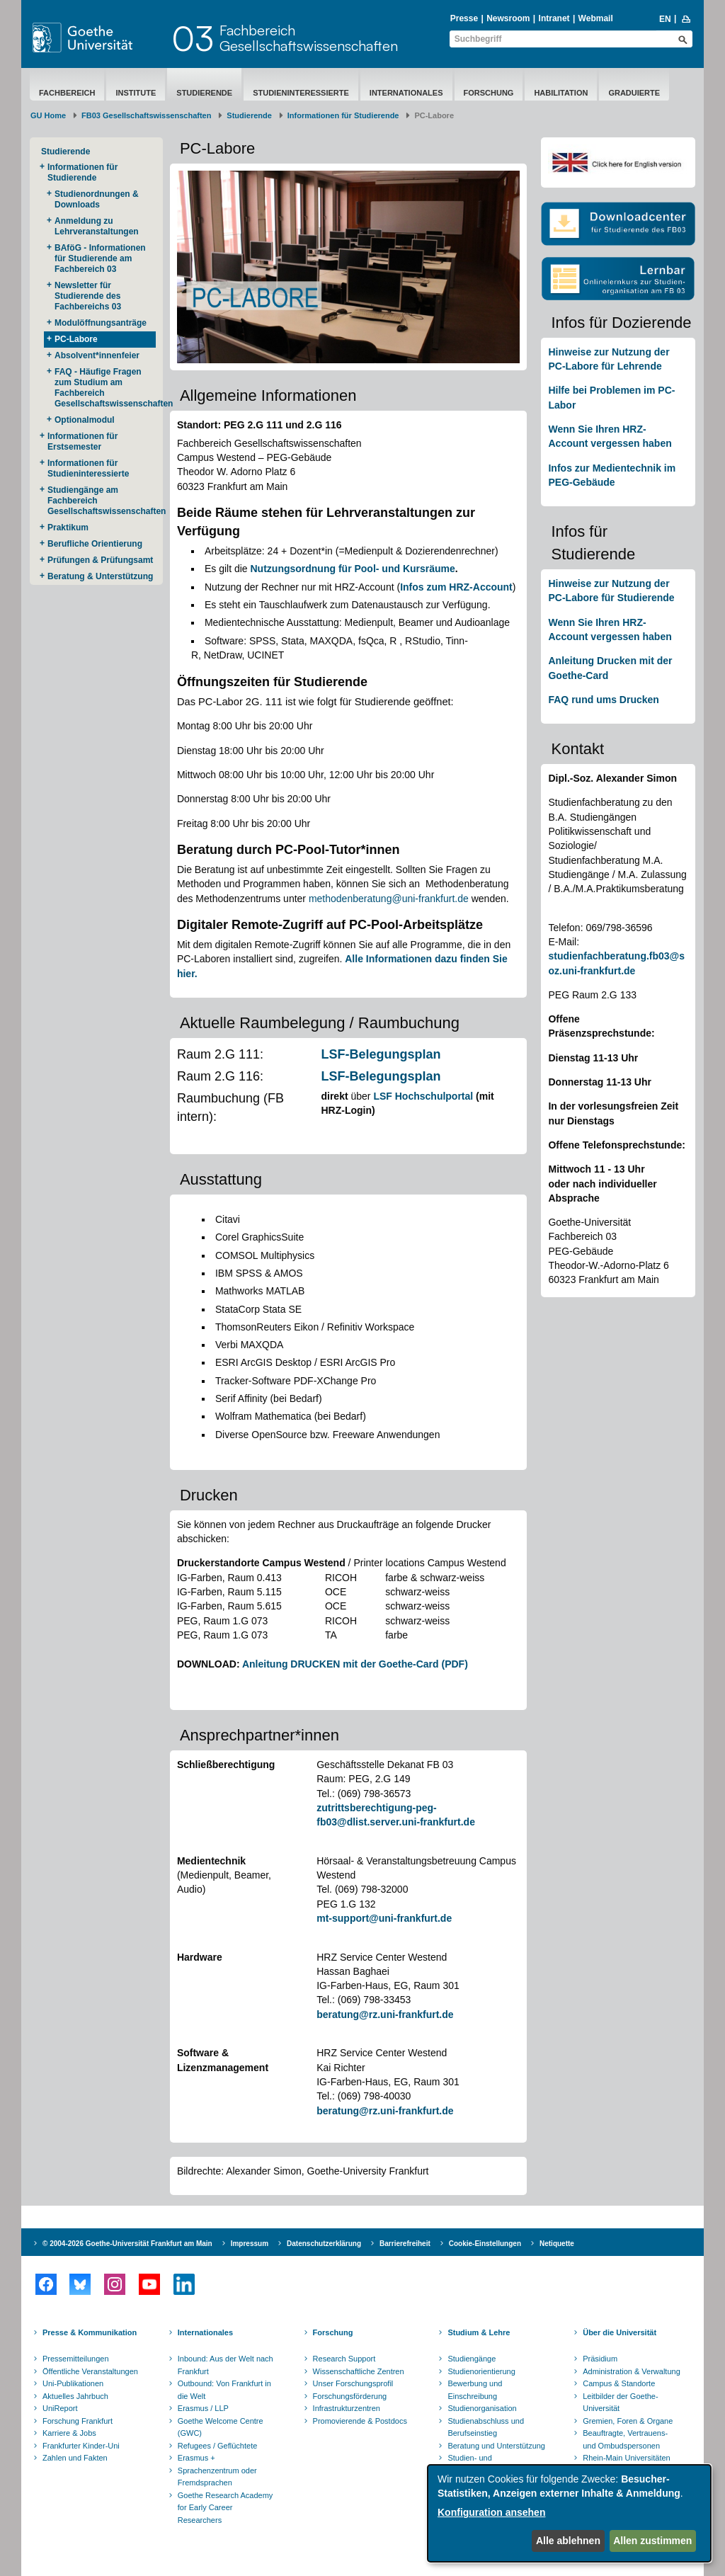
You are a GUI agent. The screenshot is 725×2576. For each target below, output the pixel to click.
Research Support (344, 2358)
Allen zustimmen (652, 2540)
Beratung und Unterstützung (496, 2445)
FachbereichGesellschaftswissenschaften (308, 38)
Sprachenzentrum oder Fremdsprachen (217, 2476)
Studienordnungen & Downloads (97, 199)
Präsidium (600, 2358)
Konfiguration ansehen (491, 2512)
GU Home (48, 115)
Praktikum (68, 527)
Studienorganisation (481, 2408)
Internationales (406, 93)
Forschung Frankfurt (77, 2421)
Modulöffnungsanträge (101, 323)
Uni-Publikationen (72, 2383)
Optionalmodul (85, 420)
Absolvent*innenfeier (97, 355)
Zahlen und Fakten (75, 2458)
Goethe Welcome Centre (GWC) (220, 2427)
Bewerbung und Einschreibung (474, 2389)
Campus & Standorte (619, 2383)
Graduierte (634, 93)
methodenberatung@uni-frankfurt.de (389, 898)
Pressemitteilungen (75, 2358)
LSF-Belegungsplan (380, 1054)
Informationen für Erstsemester (82, 441)
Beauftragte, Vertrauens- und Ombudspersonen (625, 2439)
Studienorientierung (481, 2371)
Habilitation (561, 93)
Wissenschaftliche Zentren (358, 2371)
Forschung (489, 93)
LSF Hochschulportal (423, 1096)
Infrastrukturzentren (346, 2408)
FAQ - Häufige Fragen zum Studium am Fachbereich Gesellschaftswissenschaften (105, 388)
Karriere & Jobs (69, 2433)
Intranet (554, 18)
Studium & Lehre (478, 2332)
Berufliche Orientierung (94, 544)
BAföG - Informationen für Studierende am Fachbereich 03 (100, 258)
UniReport (60, 2408)
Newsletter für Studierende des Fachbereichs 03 (88, 296)
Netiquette (557, 2243)
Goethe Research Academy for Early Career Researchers (225, 2507)
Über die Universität (619, 2332)
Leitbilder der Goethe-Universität (620, 2402)
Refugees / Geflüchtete (218, 2445)
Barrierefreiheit (404, 2243)
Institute (135, 93)
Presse (464, 18)
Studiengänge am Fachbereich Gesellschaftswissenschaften (101, 500)
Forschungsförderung (350, 2396)
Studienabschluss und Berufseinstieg (485, 2427)
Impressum (249, 2243)
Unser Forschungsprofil (353, 2383)
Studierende (204, 93)
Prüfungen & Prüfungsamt (100, 560)
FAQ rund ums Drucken (603, 699)
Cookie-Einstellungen (485, 2243)
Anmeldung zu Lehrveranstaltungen (97, 226)
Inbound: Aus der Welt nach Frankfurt (225, 2365)
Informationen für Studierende (343, 115)
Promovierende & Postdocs (360, 2421)
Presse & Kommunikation (89, 2332)
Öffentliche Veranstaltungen (90, 2371)
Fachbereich (67, 93)
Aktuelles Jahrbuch (75, 2396)
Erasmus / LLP (203, 2408)
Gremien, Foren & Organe (628, 2421)
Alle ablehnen (568, 2540)
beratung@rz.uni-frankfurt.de (384, 2014)
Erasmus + (196, 2458)
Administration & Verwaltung (631, 2371)
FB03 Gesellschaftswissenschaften (146, 115)
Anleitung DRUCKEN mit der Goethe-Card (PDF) (355, 1664)
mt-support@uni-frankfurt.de (384, 1918)
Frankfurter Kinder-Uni (81, 2445)
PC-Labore (76, 339)
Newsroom (508, 18)
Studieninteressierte (301, 93)
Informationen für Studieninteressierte (88, 468)
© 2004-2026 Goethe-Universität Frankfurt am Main (127, 2243)
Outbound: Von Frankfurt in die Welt (224, 2389)
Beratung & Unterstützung (100, 576)
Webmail (595, 18)
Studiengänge (471, 2358)
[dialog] (569, 2513)
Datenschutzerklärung (324, 2243)
